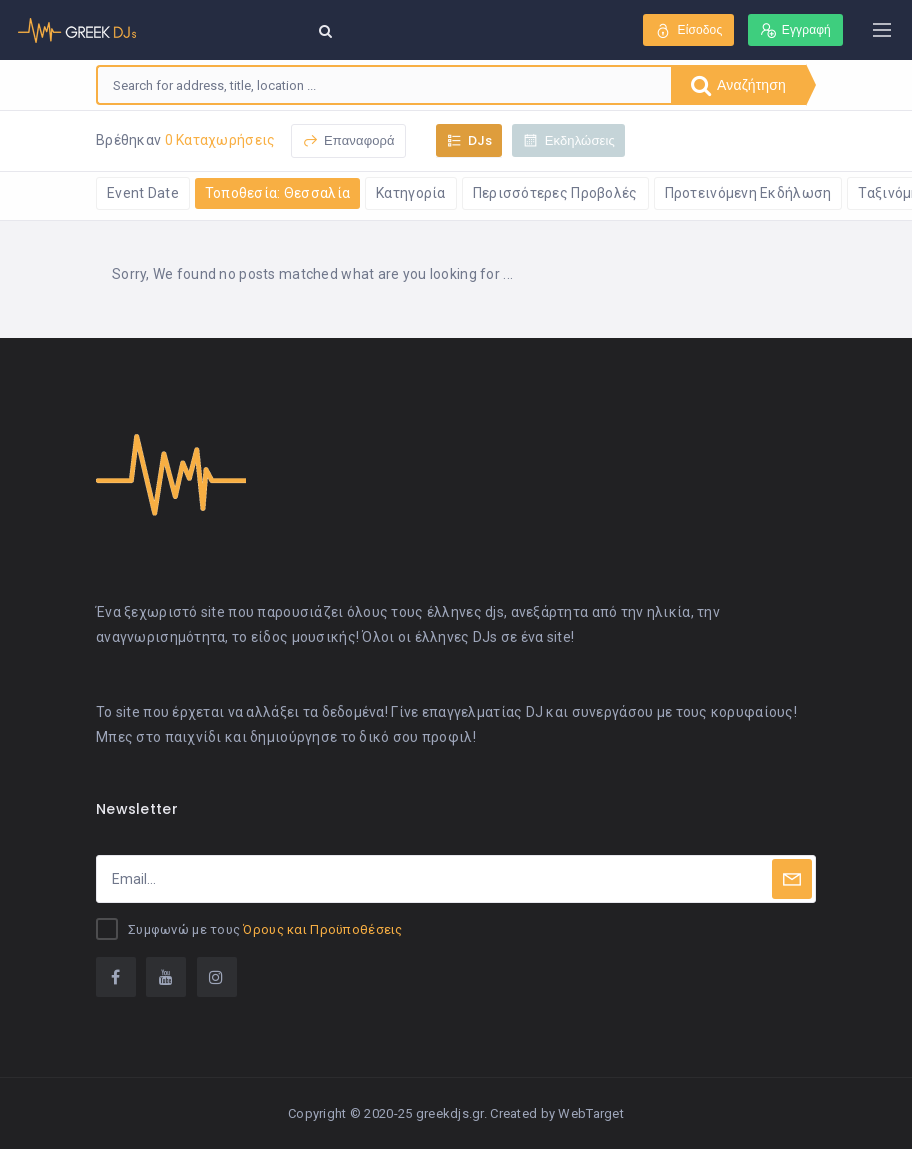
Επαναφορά (348, 140)
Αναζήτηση (738, 85)
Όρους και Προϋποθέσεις (322, 929)
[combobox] (384, 85)
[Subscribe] (792, 879)
